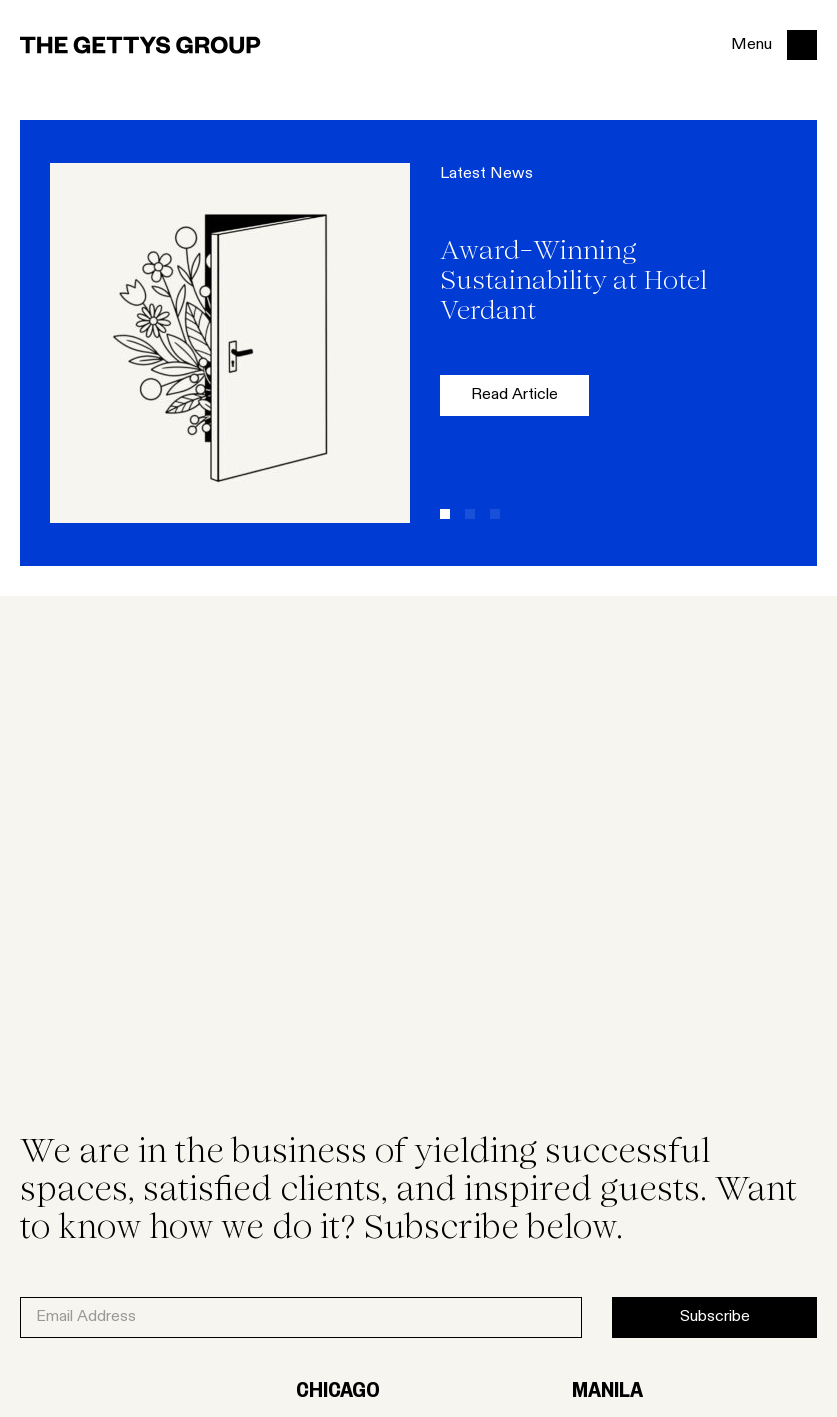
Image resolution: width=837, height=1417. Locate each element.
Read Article (514, 395)
